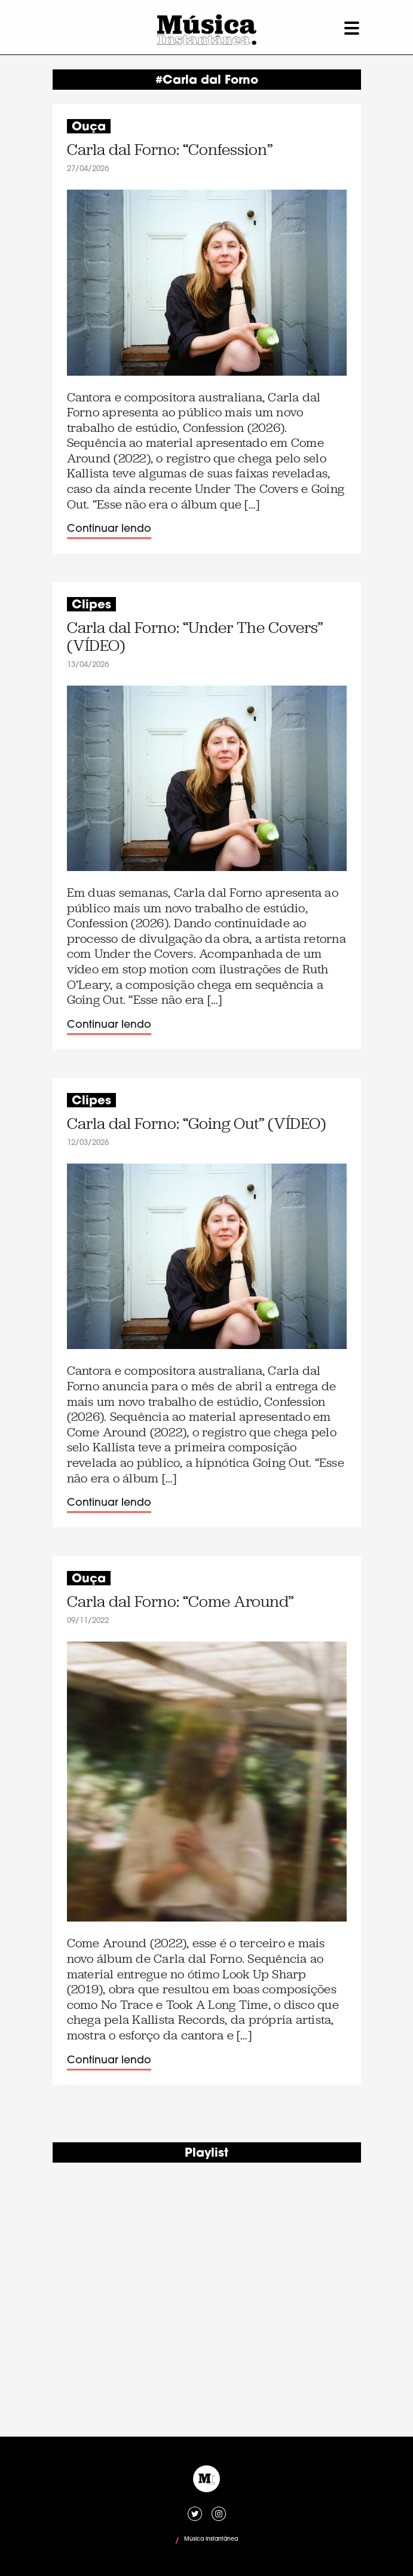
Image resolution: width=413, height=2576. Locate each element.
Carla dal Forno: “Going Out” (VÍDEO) (196, 1123)
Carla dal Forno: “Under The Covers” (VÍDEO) (195, 636)
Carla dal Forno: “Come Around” (180, 1601)
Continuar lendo (109, 529)
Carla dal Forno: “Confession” (170, 150)
